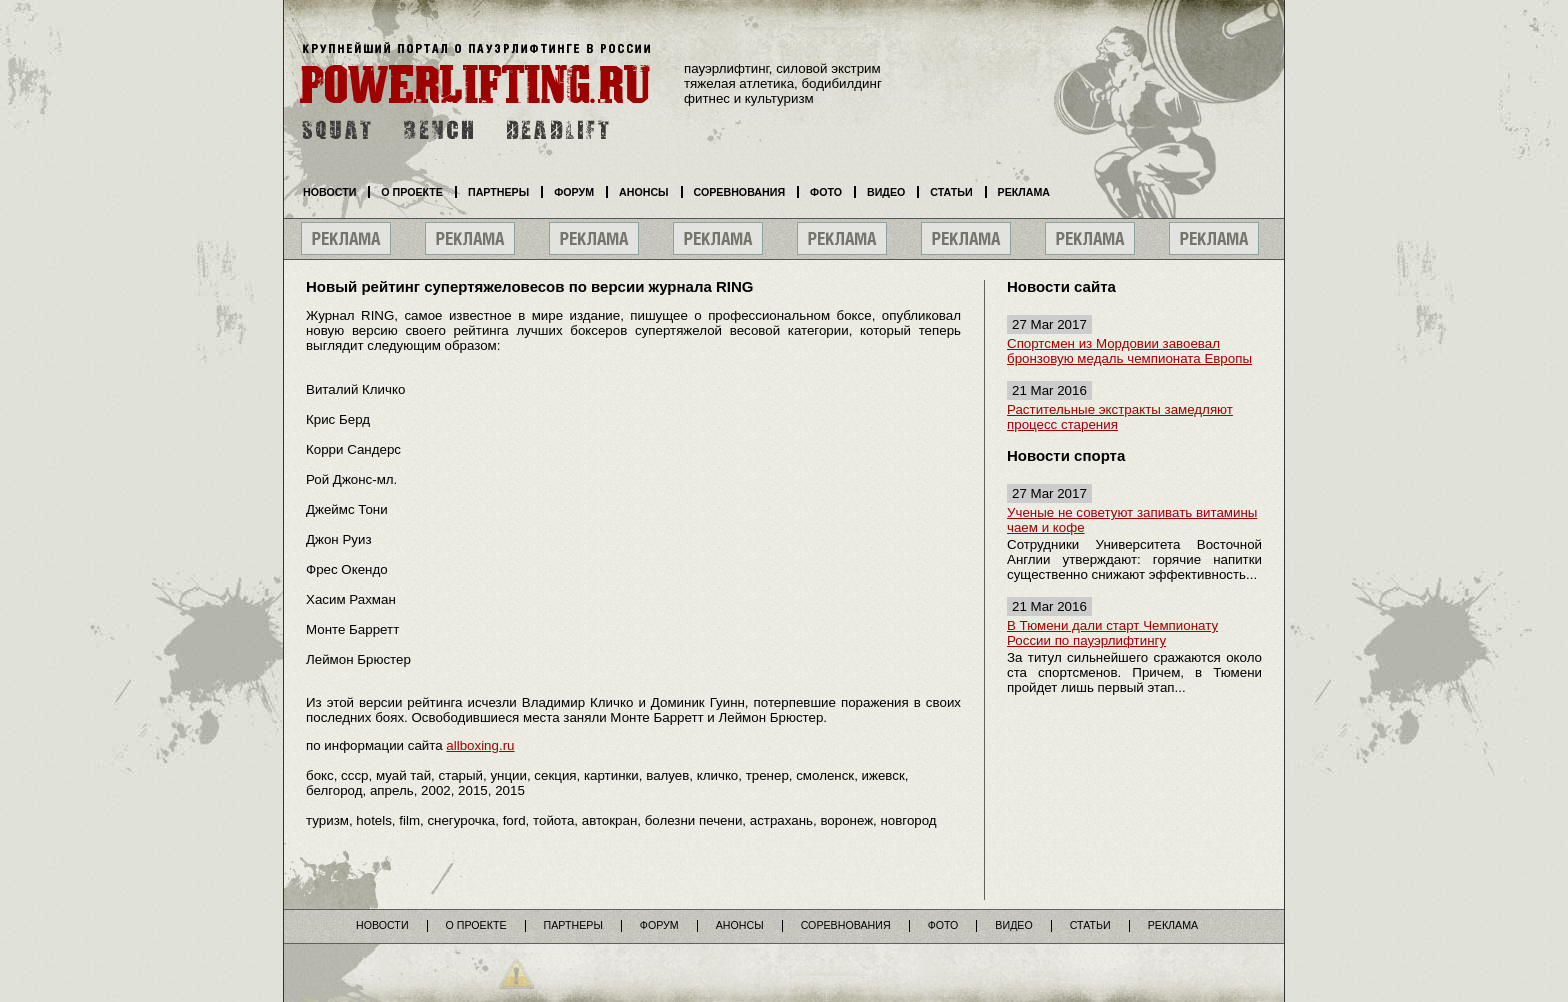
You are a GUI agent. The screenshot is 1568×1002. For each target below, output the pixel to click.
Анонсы (644, 192)
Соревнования (740, 192)
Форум (574, 192)
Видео (886, 192)
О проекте (412, 192)
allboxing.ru (480, 745)
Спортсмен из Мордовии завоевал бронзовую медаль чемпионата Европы (1129, 351)
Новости (329, 192)
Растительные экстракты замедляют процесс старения (1120, 417)
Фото (826, 192)
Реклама (1024, 192)
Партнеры (498, 192)
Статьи (951, 192)
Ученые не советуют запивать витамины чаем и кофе (1132, 520)
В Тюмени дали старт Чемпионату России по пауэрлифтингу (1112, 633)
